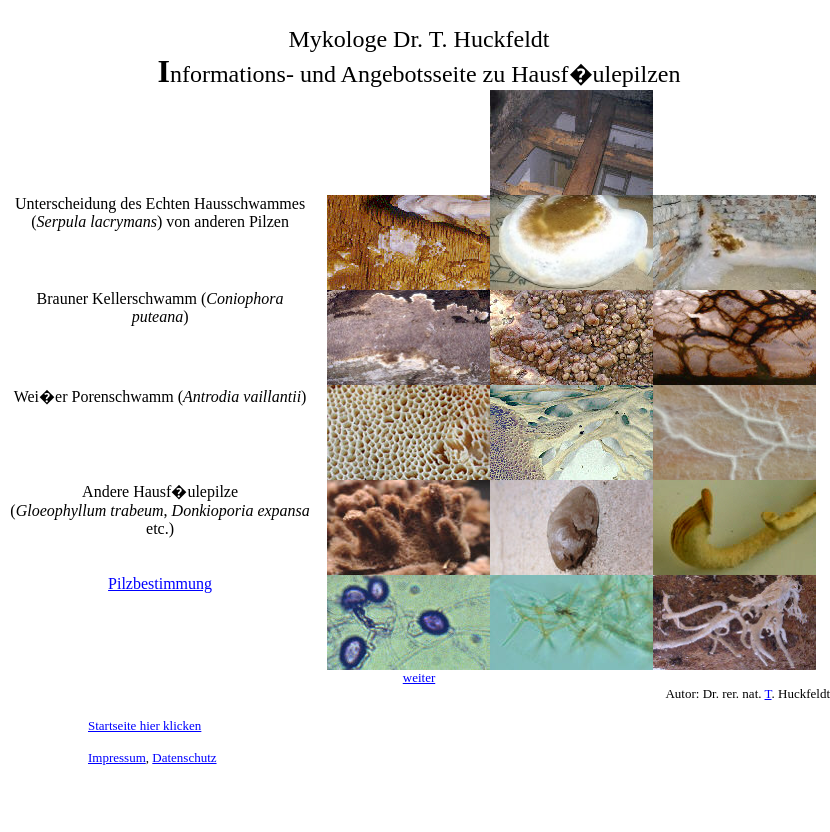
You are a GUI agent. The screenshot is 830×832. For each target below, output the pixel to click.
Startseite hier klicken (144, 725)
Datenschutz (184, 757)
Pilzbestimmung (160, 583)
